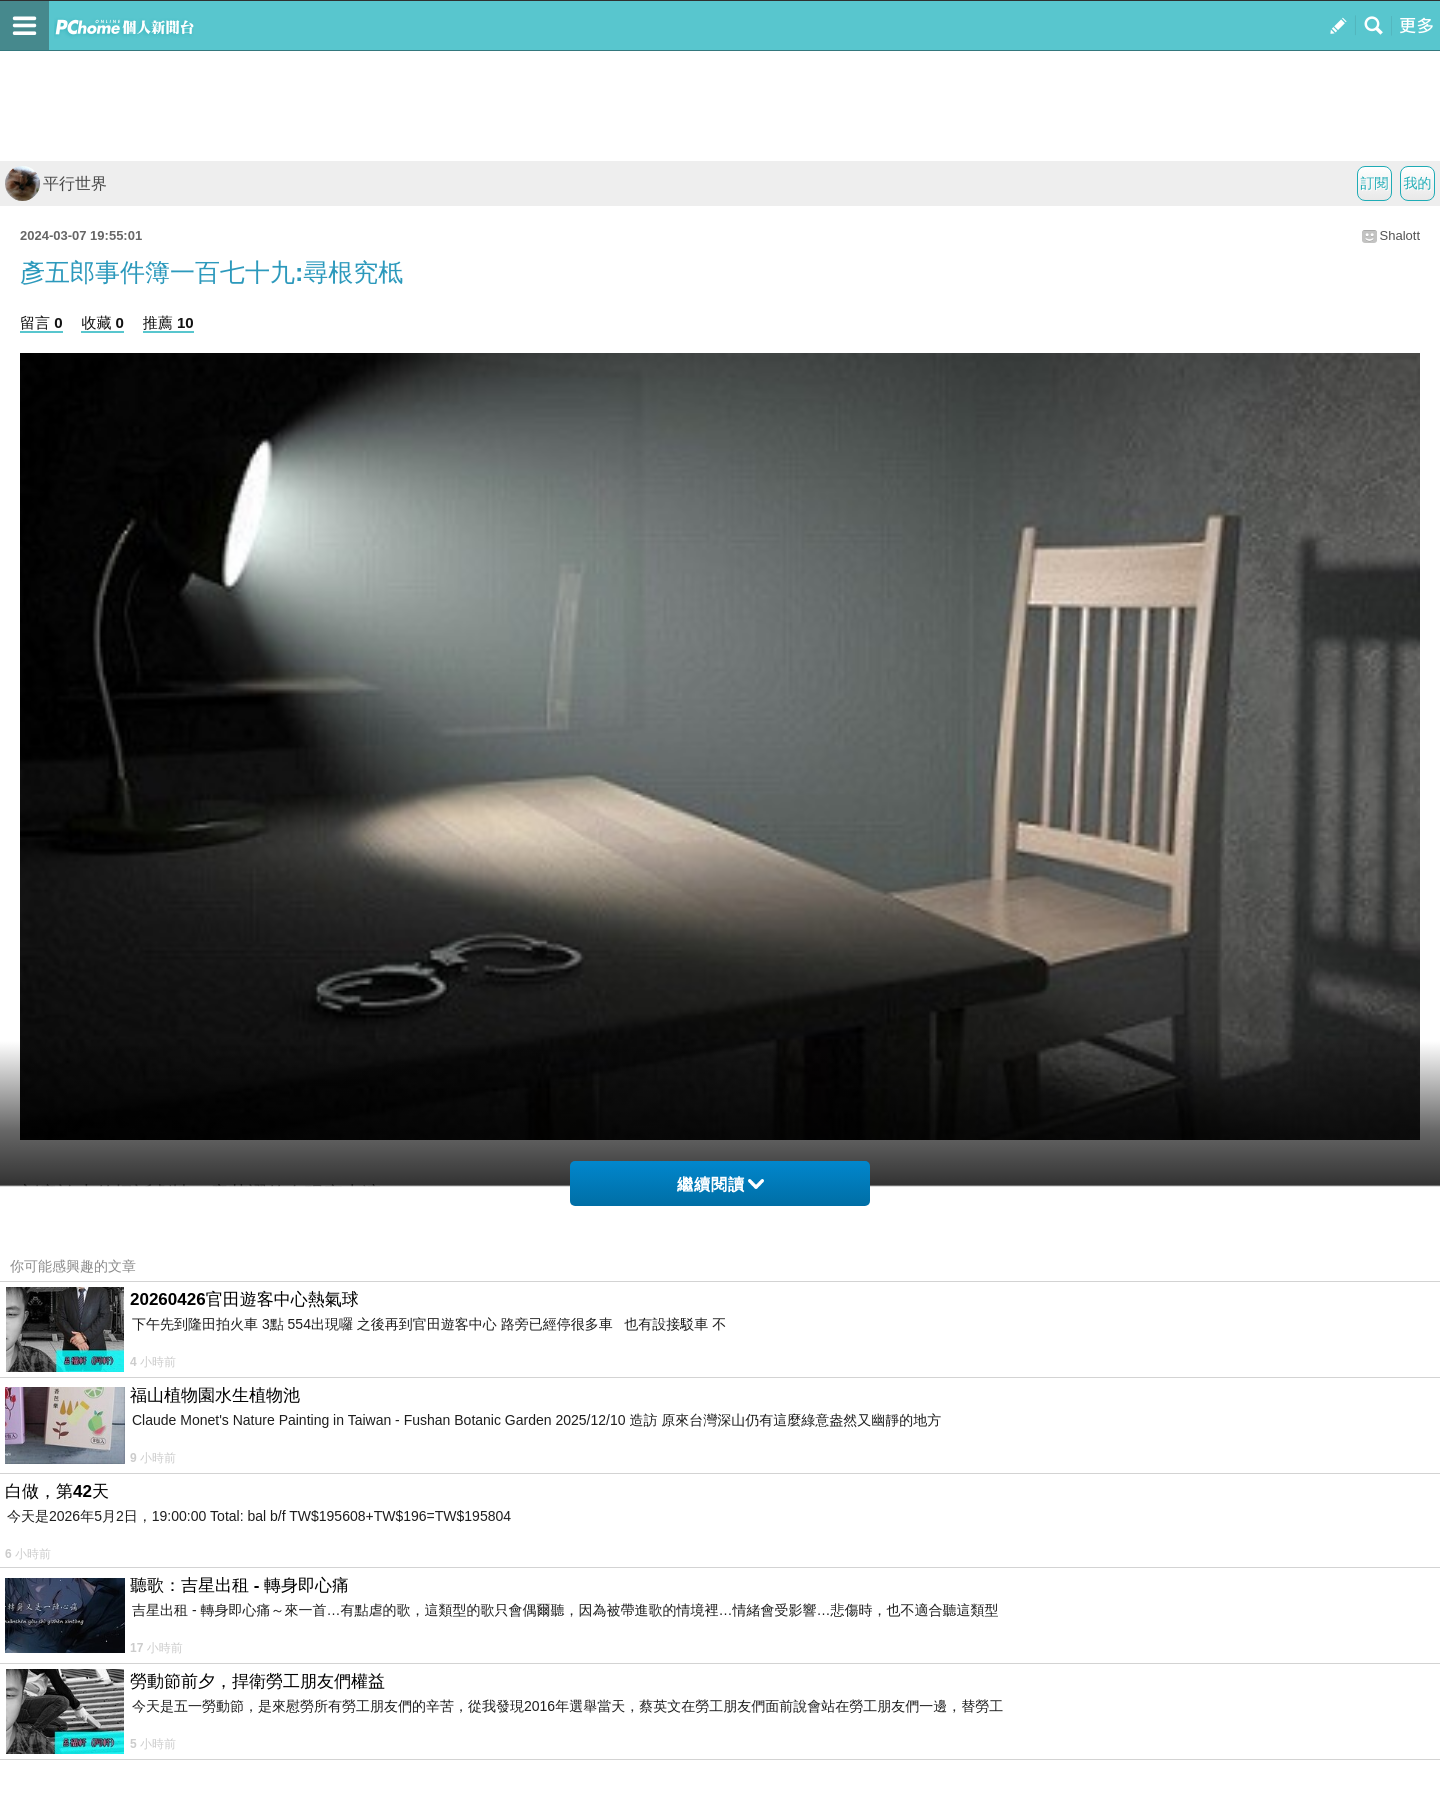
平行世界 (56, 183)
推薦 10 (168, 322)
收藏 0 (102, 322)
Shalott (1400, 235)
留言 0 (41, 322)
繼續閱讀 (720, 1184)
